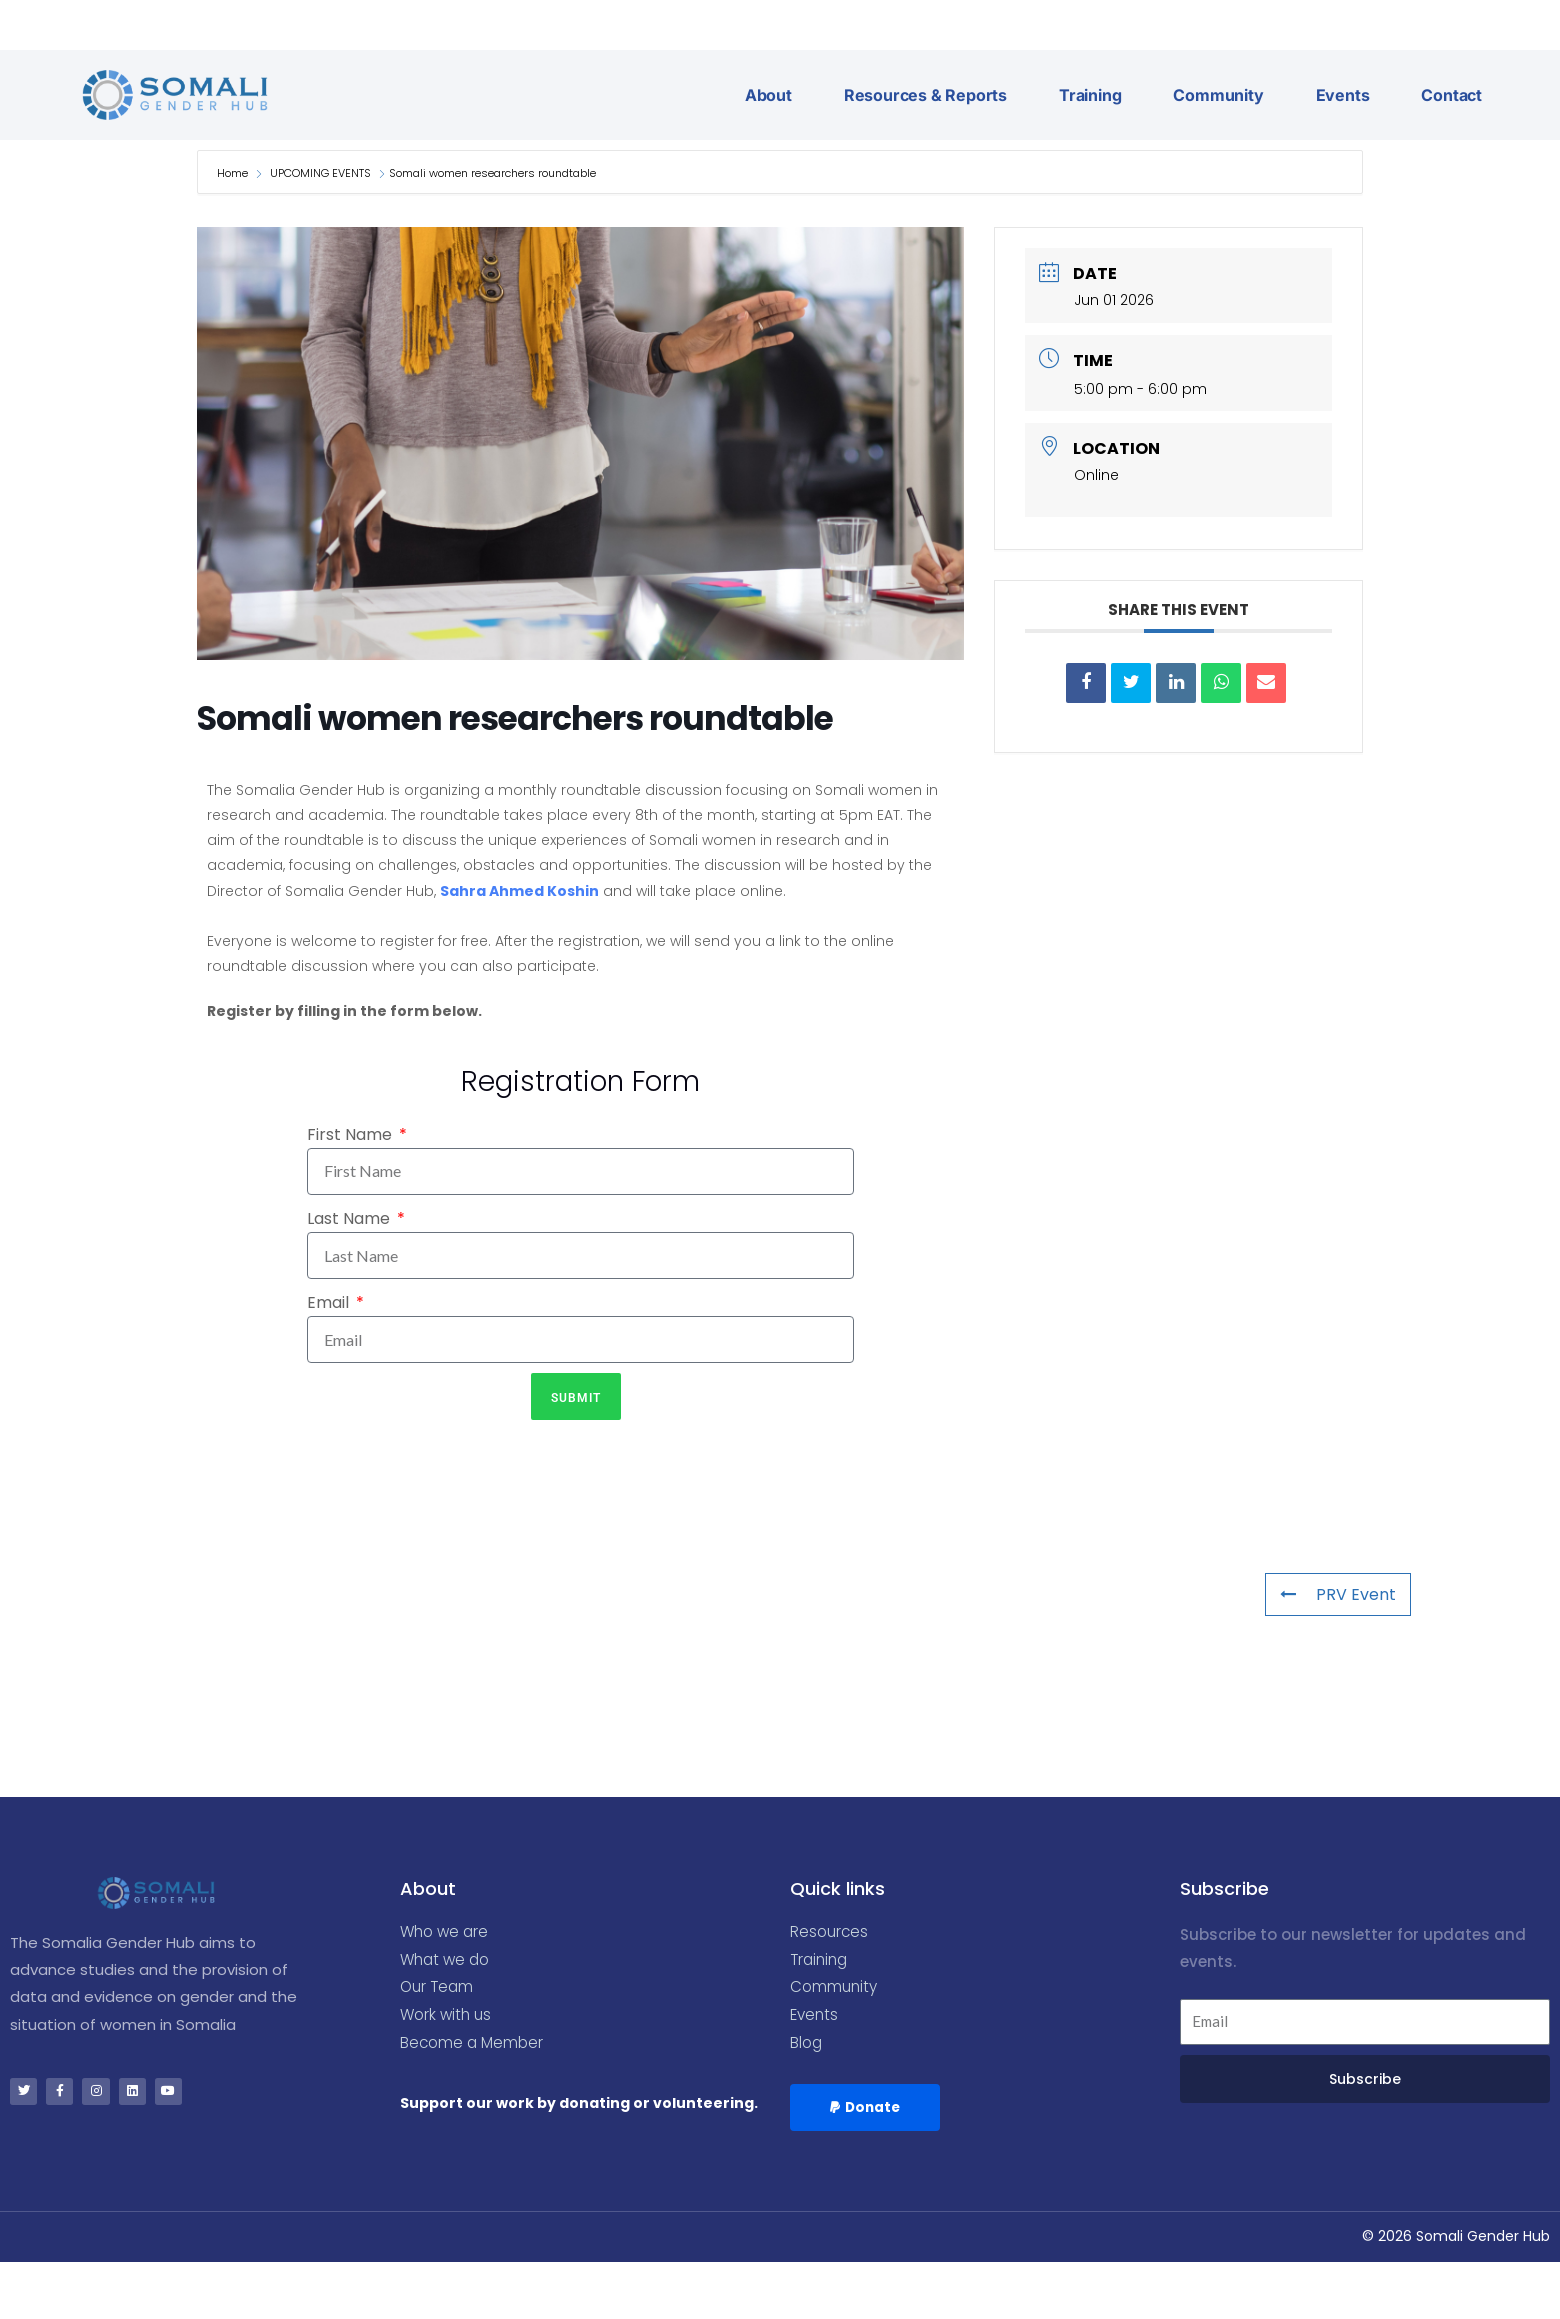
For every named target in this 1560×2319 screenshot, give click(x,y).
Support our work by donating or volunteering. (579, 2110)
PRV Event (1338, 1594)
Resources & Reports (925, 95)
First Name (351, 1134)
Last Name (350, 1218)
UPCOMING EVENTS (320, 173)
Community (1218, 95)
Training (1090, 95)
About (768, 95)
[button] (867, 2114)
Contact (1451, 95)
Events (1343, 95)
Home (234, 173)
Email (330, 1302)
